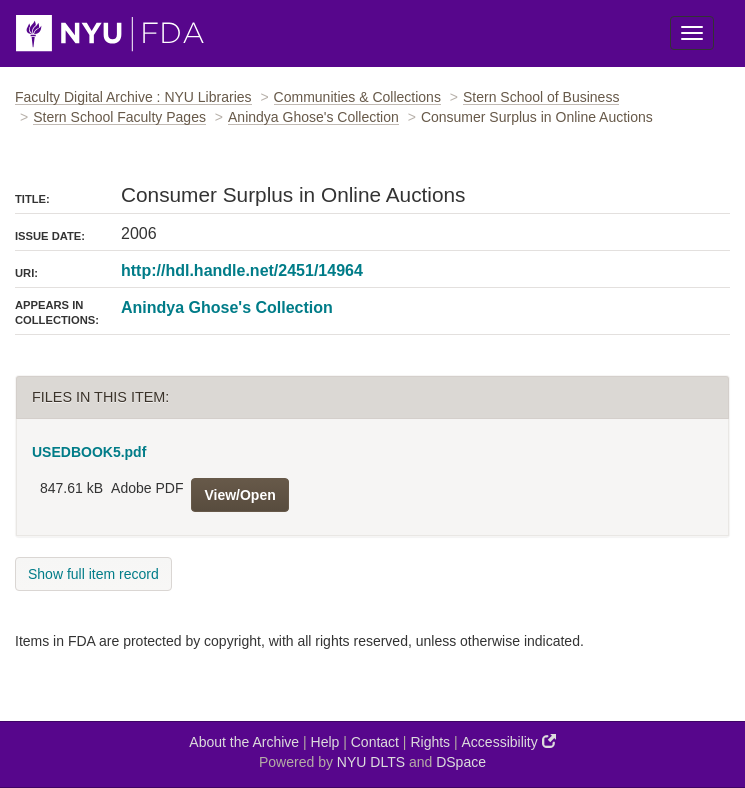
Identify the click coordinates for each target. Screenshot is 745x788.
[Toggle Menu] (692, 33)
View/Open (239, 495)
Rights (430, 742)
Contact (375, 742)
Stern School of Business (541, 97)
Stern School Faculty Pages (119, 117)
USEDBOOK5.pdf (89, 452)
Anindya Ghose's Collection (313, 117)
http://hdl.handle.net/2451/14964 (242, 270)
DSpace (461, 762)
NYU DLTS (371, 762)
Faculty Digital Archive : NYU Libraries (133, 97)
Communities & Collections (357, 97)
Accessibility (509, 741)
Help (325, 742)
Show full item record (93, 574)
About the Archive (244, 742)
